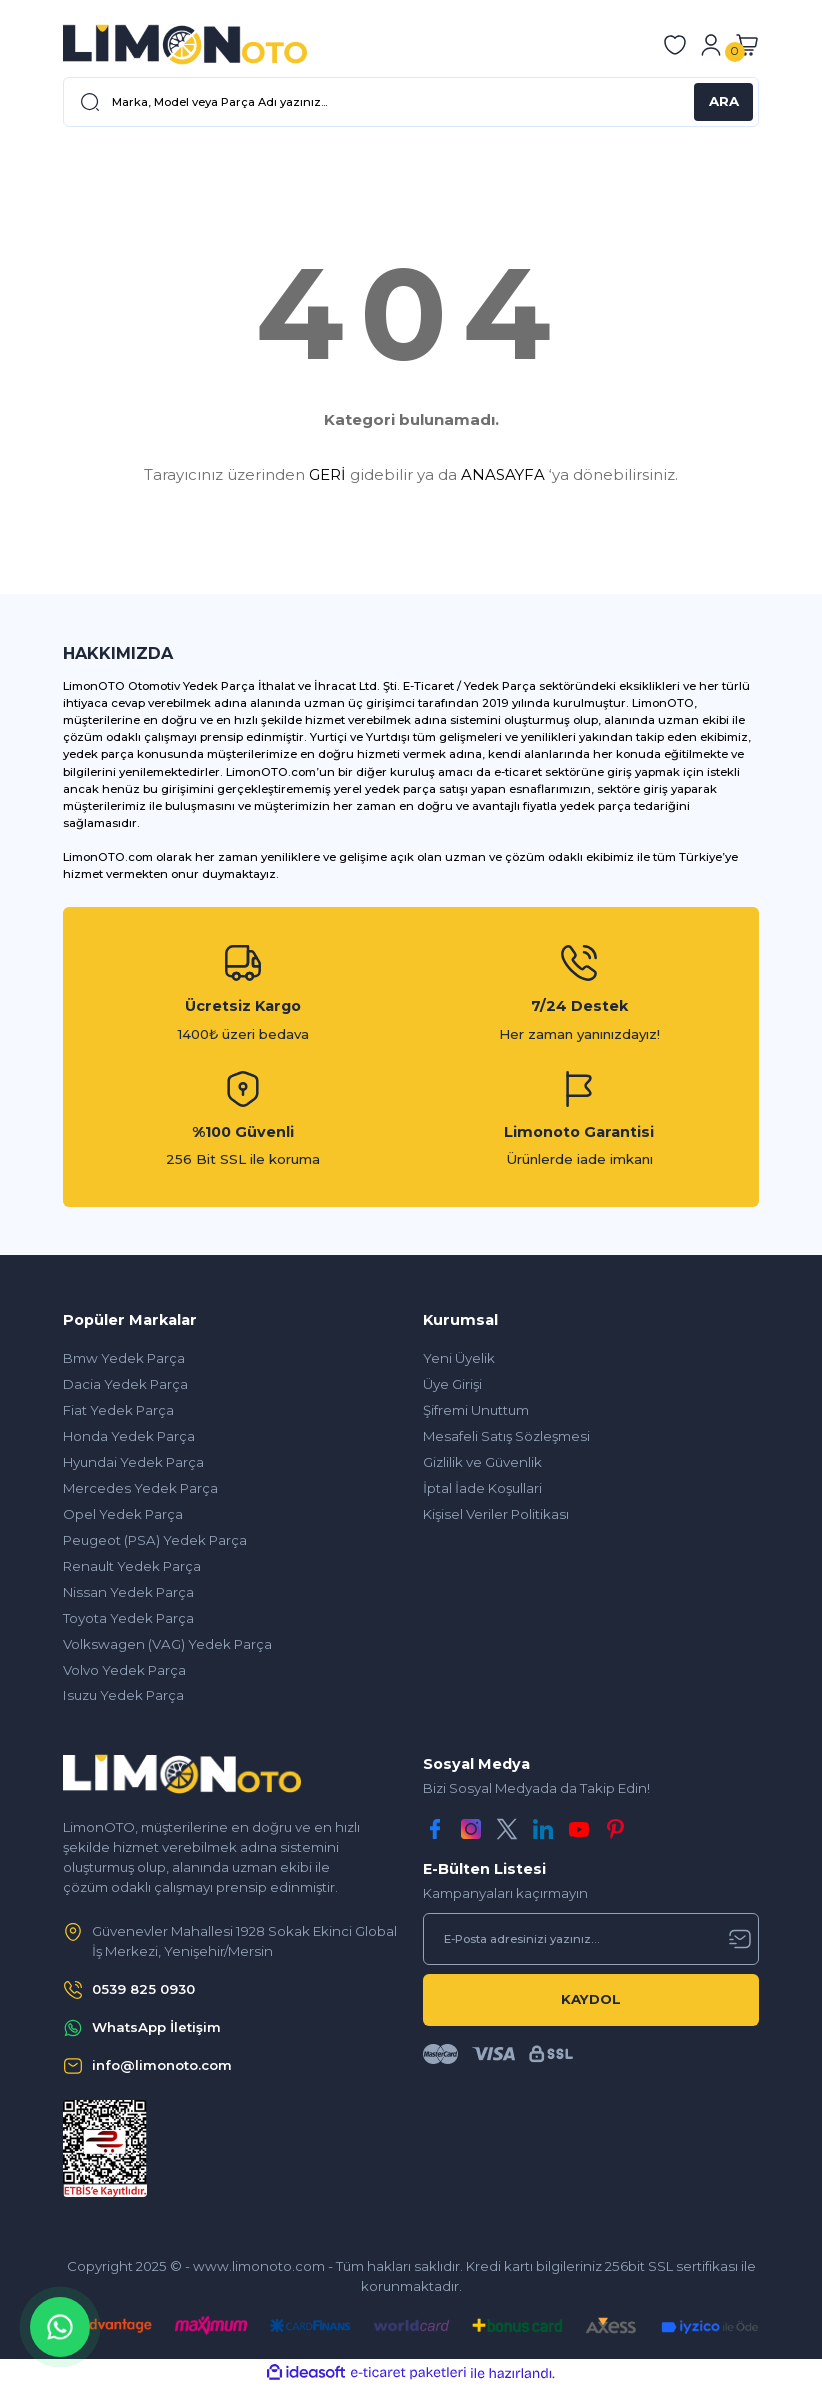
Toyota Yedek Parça (128, 1618)
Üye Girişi (452, 1384)
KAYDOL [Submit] (591, 1999)
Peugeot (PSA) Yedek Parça (155, 1540)
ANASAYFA (503, 474)
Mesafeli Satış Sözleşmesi (506, 1436)
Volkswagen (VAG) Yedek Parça (167, 1644)
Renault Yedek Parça (132, 1566)
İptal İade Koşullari (482, 1488)
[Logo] (185, 44)
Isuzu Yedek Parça (123, 1695)
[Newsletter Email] (591, 1939)
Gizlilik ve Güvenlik (482, 1462)
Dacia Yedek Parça (125, 1384)
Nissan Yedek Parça (128, 1592)
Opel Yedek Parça (123, 1514)
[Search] (411, 102)
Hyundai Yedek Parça (133, 1462)
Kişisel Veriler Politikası (496, 1514)
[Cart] (747, 45)
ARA (724, 101)
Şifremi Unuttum (476, 1410)
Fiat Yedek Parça (118, 1410)
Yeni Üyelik (459, 1358)
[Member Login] (711, 45)
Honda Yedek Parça (129, 1436)
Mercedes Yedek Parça (140, 1488)
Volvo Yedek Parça (124, 1670)
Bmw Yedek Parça (124, 1358)
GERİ (327, 474)
